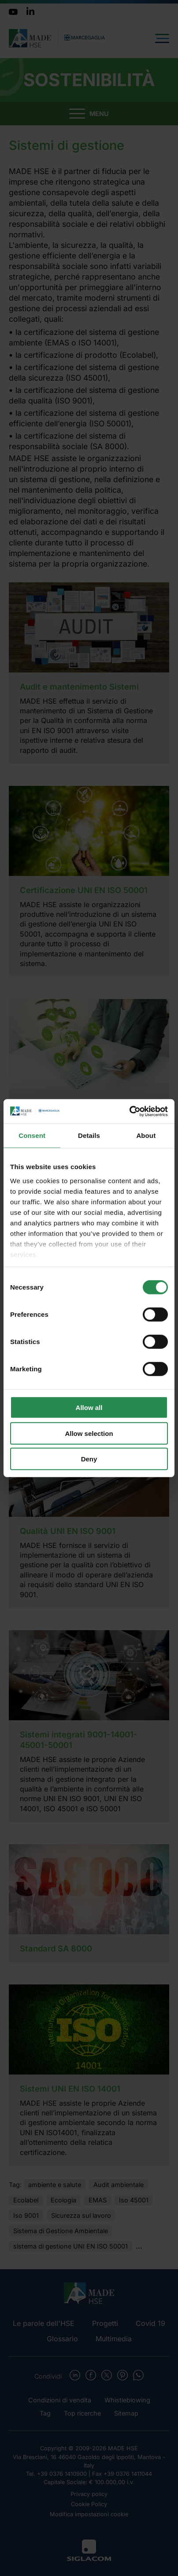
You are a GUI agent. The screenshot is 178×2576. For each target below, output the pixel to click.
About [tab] (146, 1135)
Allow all (89, 1407)
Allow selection (89, 1433)
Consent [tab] (32, 1135)
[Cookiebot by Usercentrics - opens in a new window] (129, 1111)
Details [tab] (89, 1135)
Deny (89, 1459)
